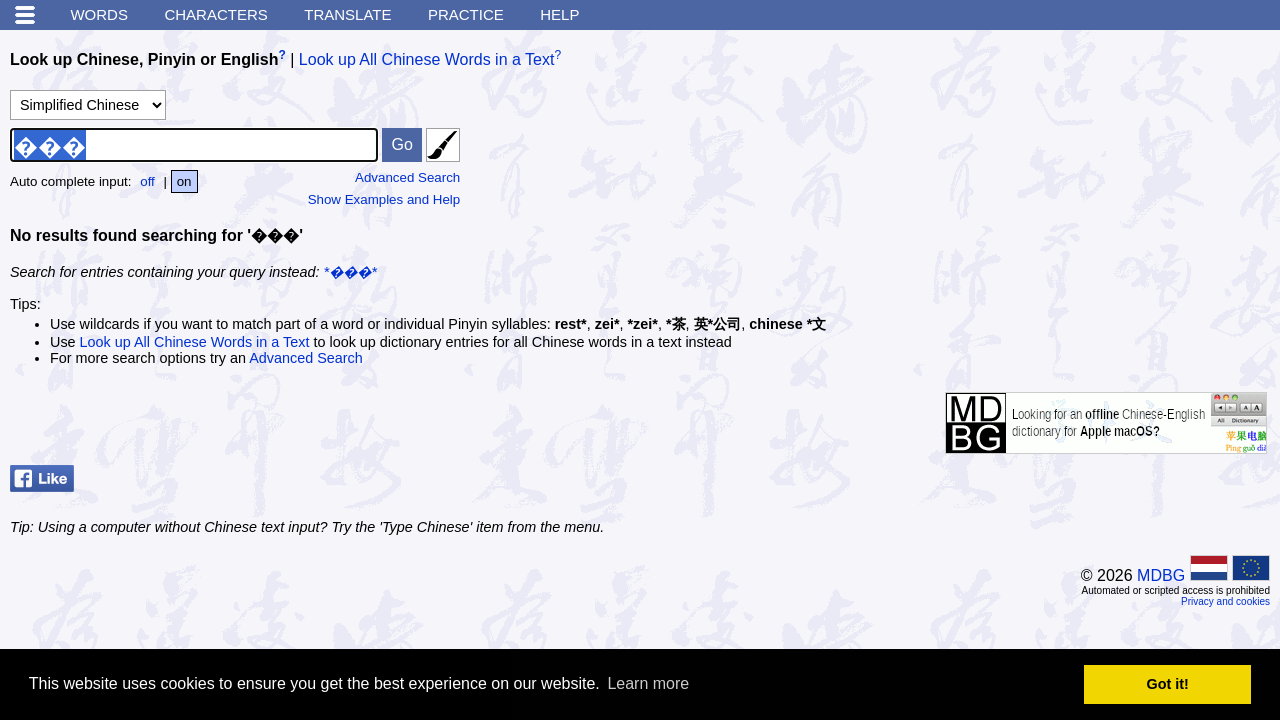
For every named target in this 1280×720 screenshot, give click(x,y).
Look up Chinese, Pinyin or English (144, 59)
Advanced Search (407, 177)
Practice (466, 14)
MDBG (1161, 575)
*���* (350, 272)
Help (559, 14)
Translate (347, 14)
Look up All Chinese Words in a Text (427, 59)
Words (99, 14)
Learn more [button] (648, 683)
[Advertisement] (1120, 165)
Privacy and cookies (1225, 601)
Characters (215, 14)
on (184, 181)
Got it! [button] (1168, 684)
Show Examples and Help (384, 199)
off (147, 181)
